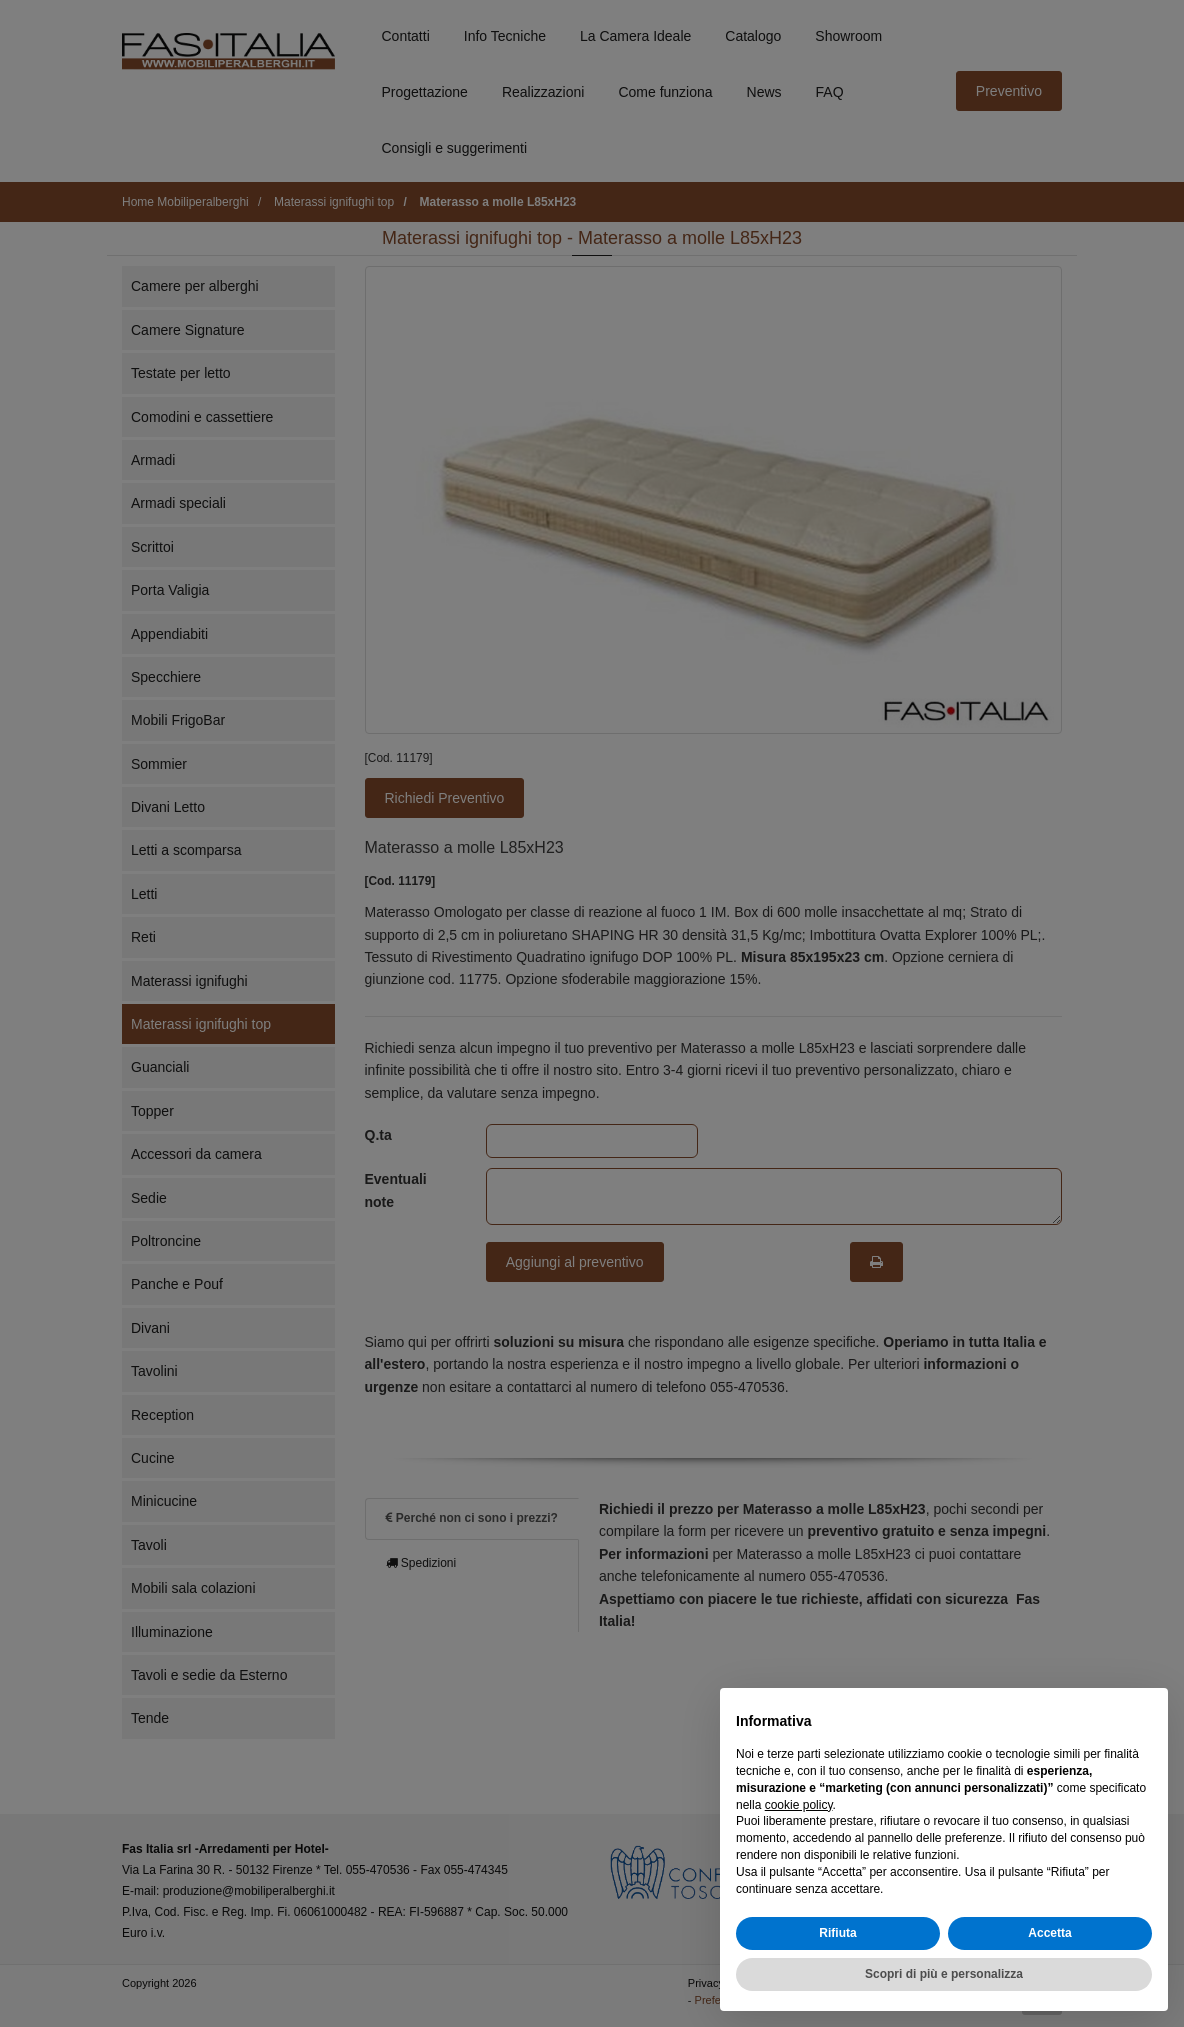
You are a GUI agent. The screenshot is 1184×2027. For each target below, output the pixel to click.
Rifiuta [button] (837, 1950)
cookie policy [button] (799, 1822)
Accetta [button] (1049, 1950)
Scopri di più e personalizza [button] (944, 1991)
